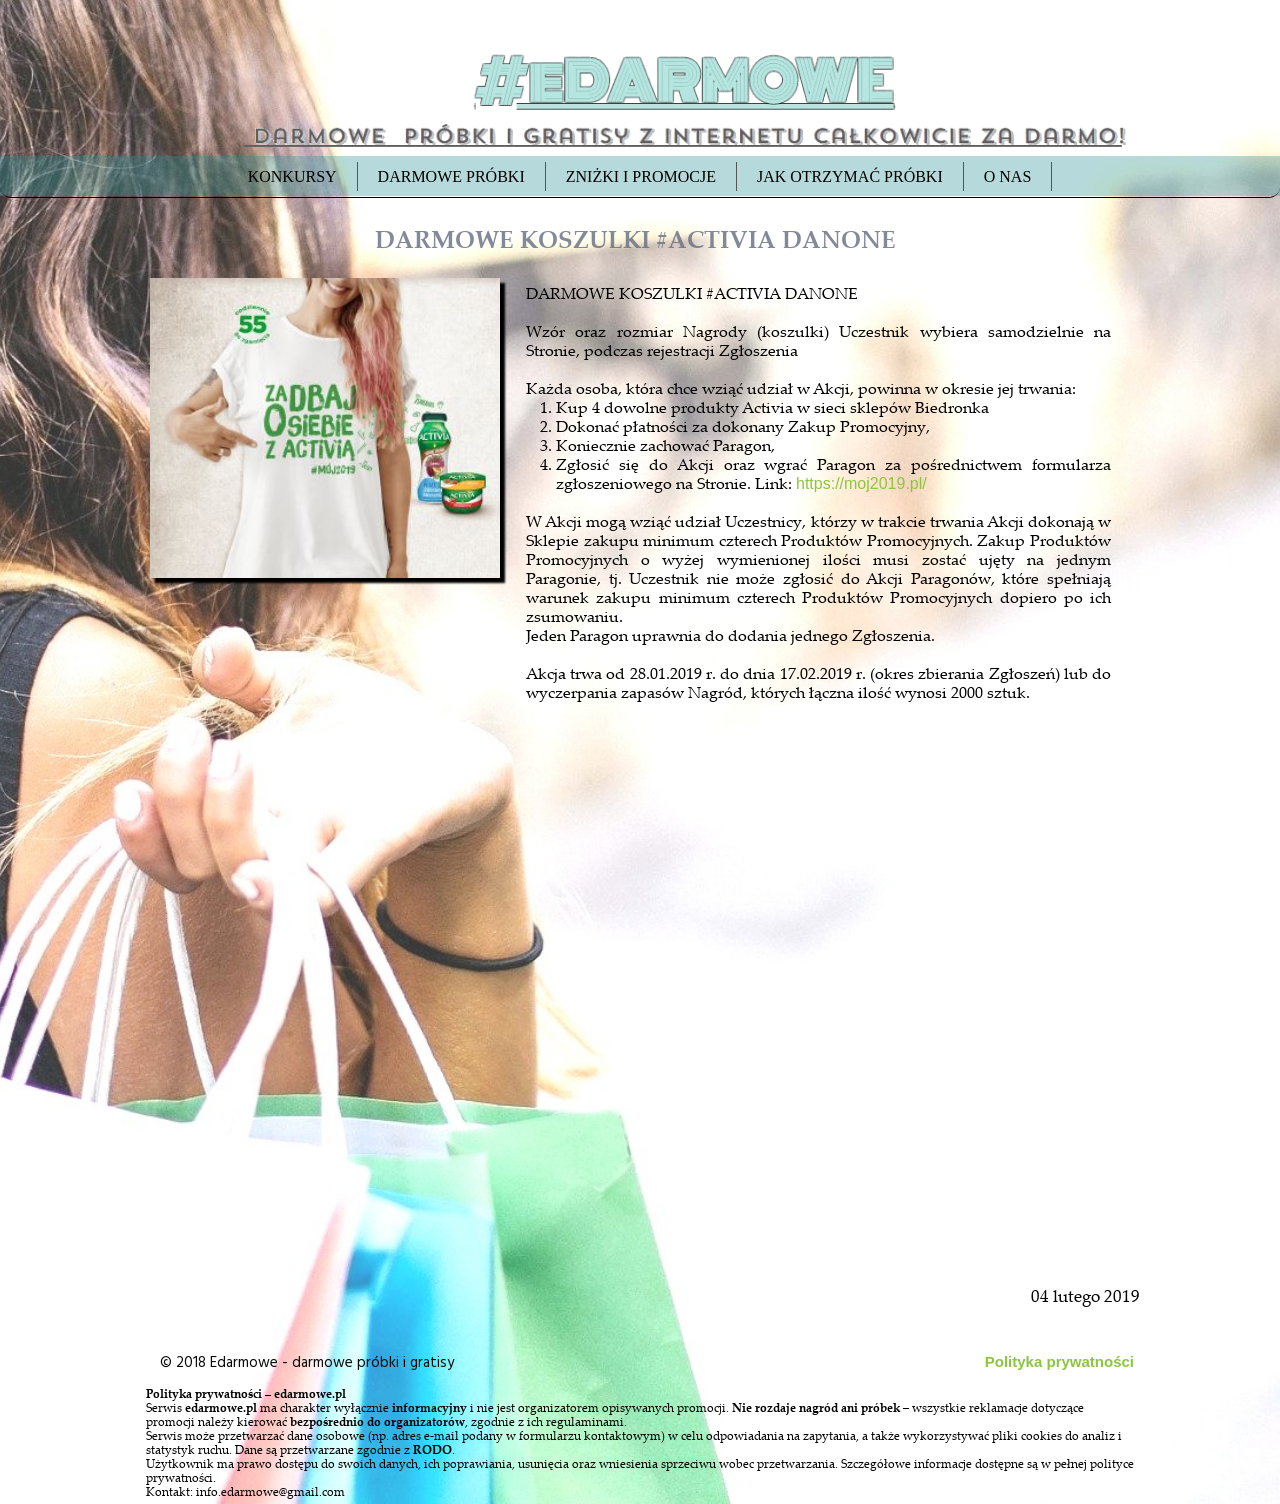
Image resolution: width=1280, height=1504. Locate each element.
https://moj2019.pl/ (861, 483)
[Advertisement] (327, 1042)
